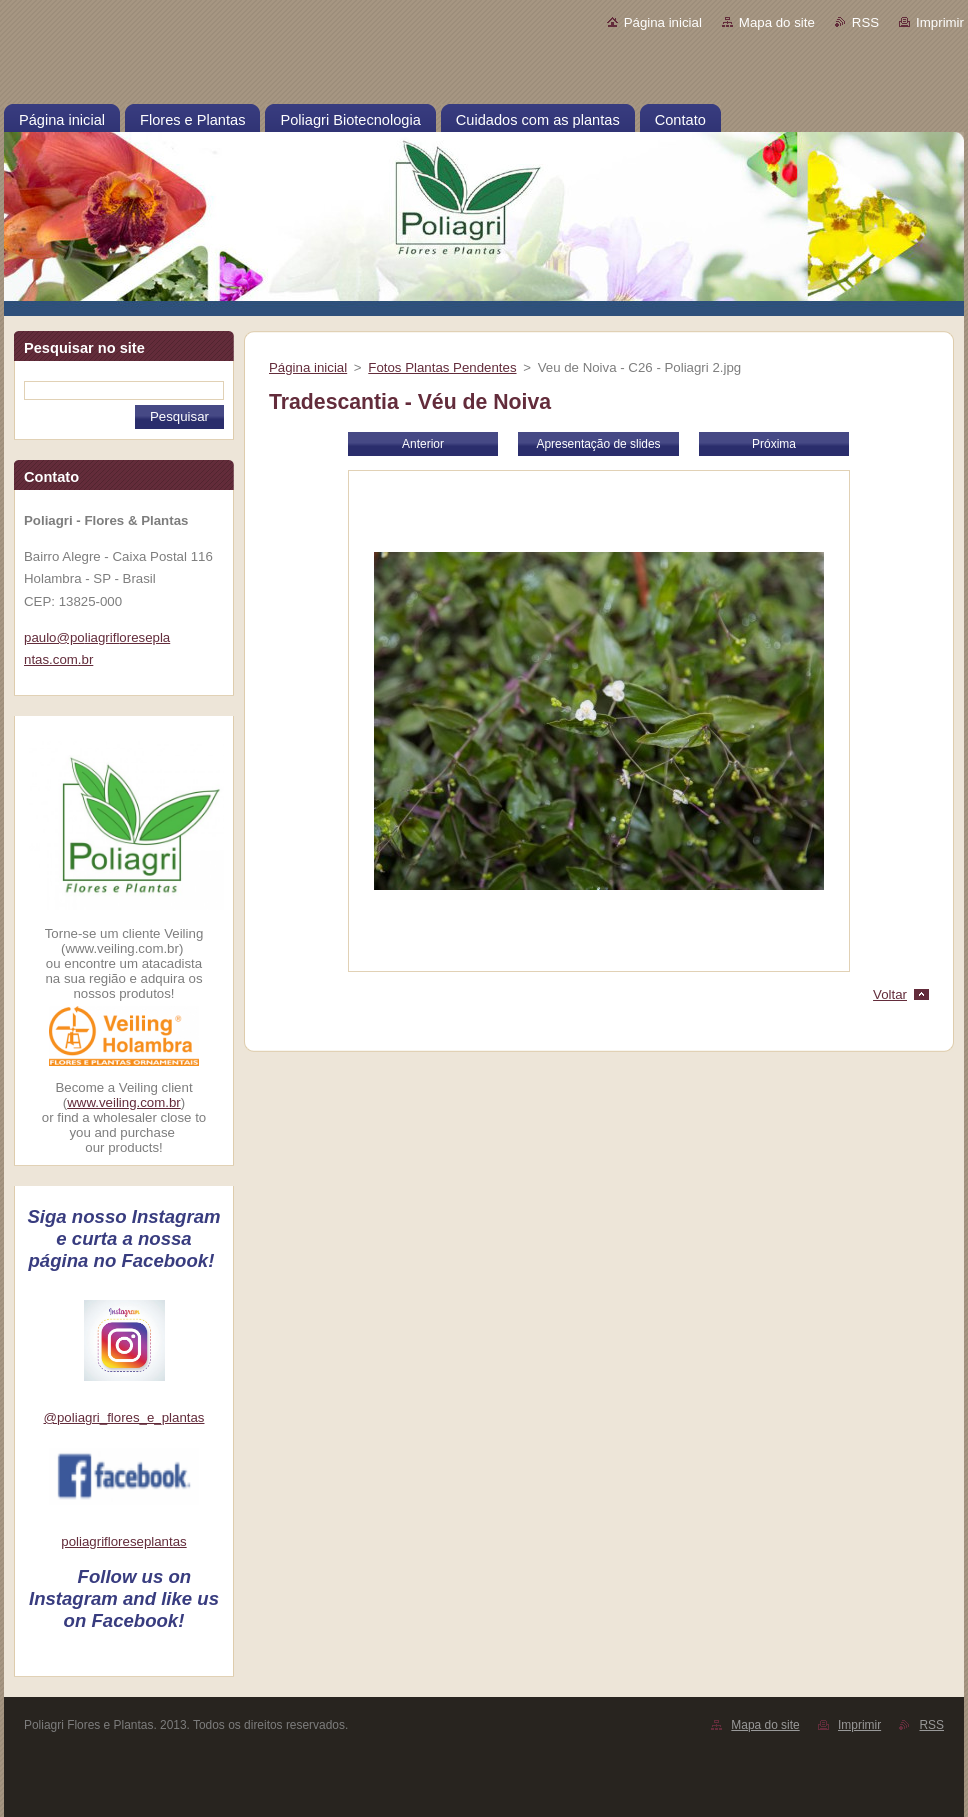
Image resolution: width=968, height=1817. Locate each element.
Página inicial (663, 22)
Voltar (890, 994)
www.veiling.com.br (124, 1102)
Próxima (774, 444)
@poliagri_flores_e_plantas (124, 1417)
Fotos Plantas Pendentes (442, 367)
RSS (865, 22)
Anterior (423, 444)
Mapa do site (777, 22)
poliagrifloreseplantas (123, 1541)
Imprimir (940, 22)
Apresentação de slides (598, 444)
